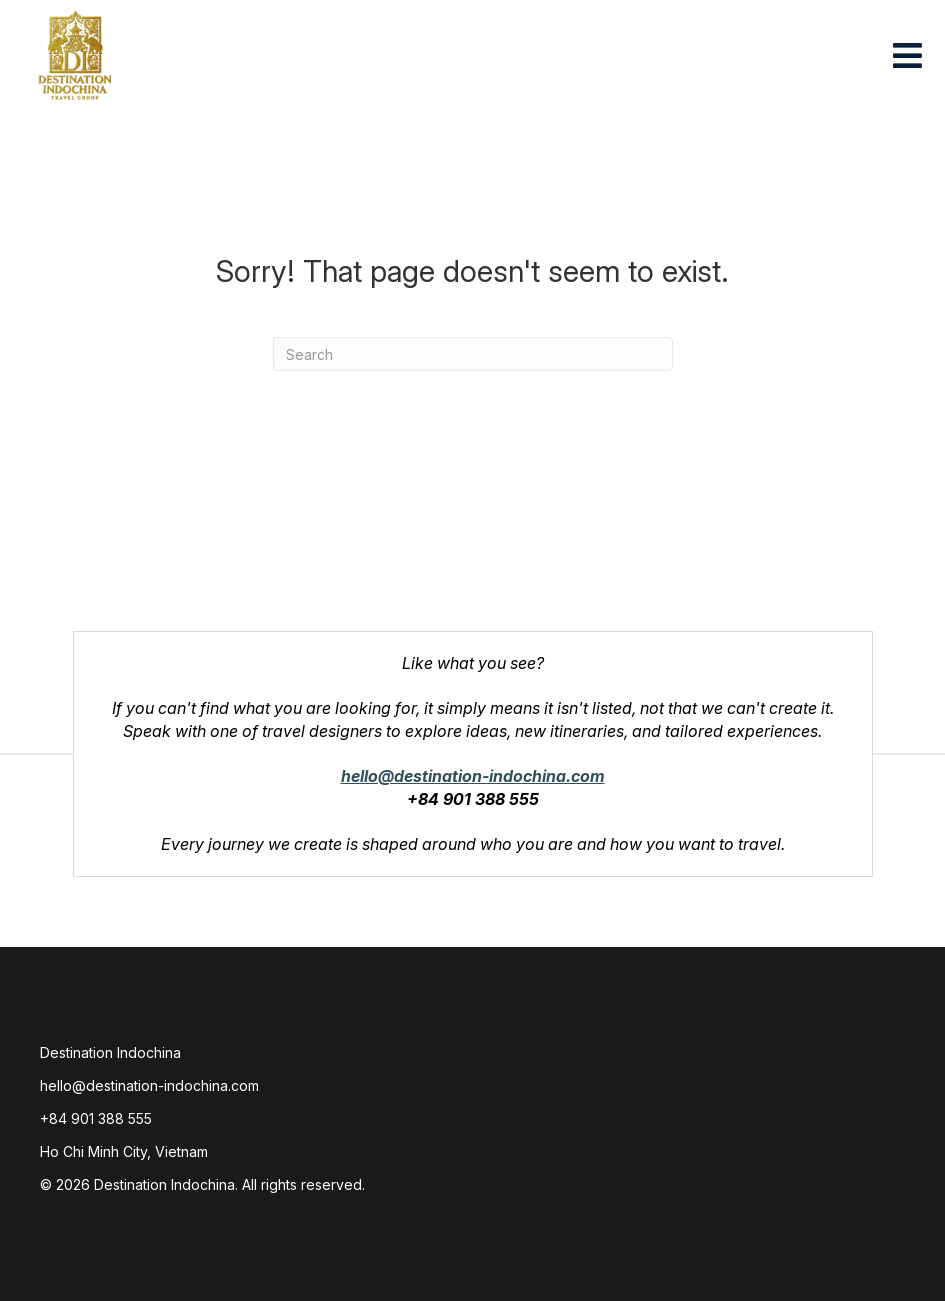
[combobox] (473, 354)
